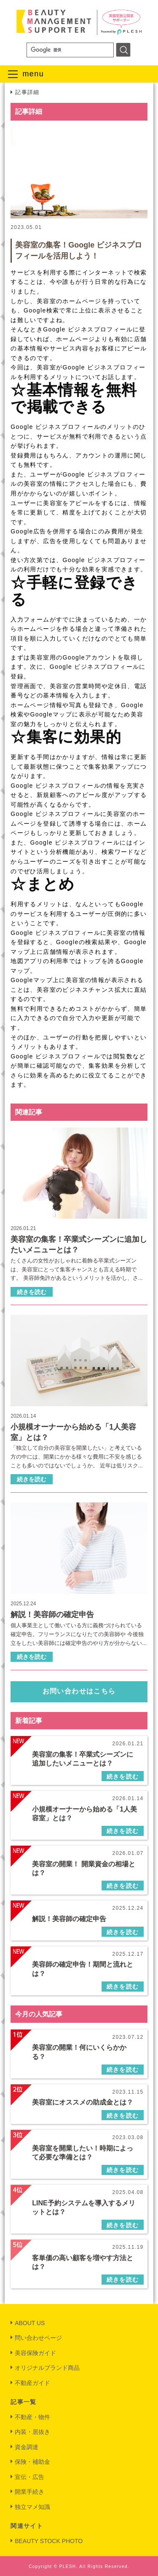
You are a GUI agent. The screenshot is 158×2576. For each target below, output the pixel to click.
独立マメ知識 (32, 2506)
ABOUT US (30, 2323)
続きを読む (31, 1292)
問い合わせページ (38, 2337)
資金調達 (26, 2447)
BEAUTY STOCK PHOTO (49, 2541)
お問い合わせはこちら (79, 1691)
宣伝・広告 (29, 2477)
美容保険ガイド (35, 2353)
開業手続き (29, 2491)
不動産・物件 (32, 2417)
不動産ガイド (32, 2383)
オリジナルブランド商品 (47, 2367)
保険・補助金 (32, 2461)
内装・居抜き (32, 2431)
